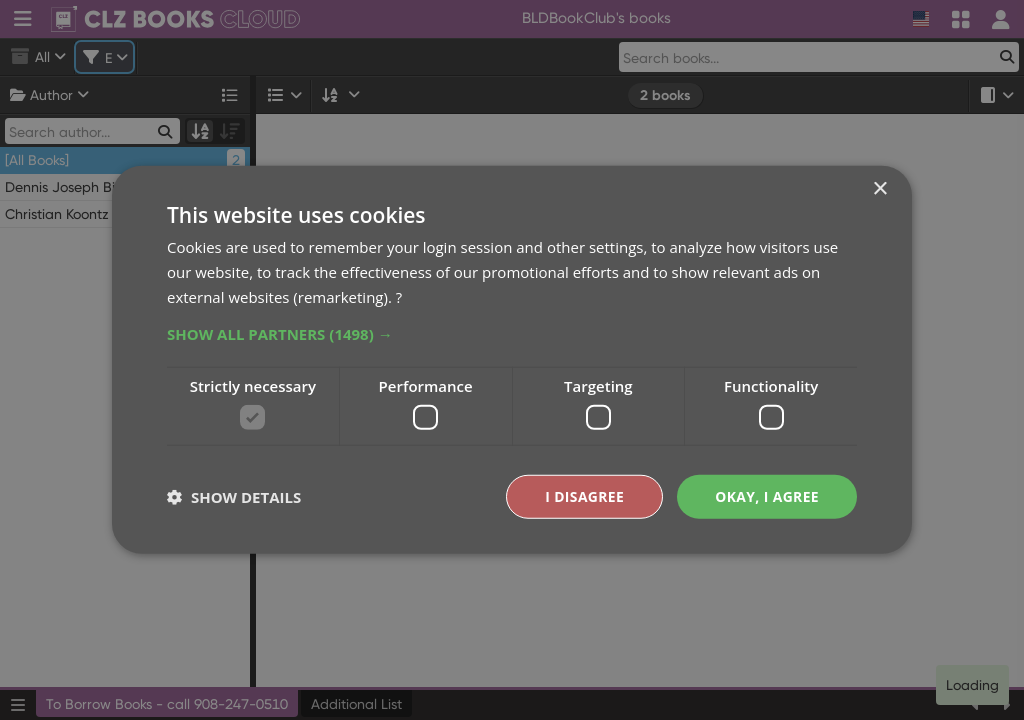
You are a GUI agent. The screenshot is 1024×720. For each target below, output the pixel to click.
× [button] (879, 189)
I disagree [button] (584, 496)
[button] (512, 333)
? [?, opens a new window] (399, 296)
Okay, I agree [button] (766, 496)
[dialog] (512, 360)
